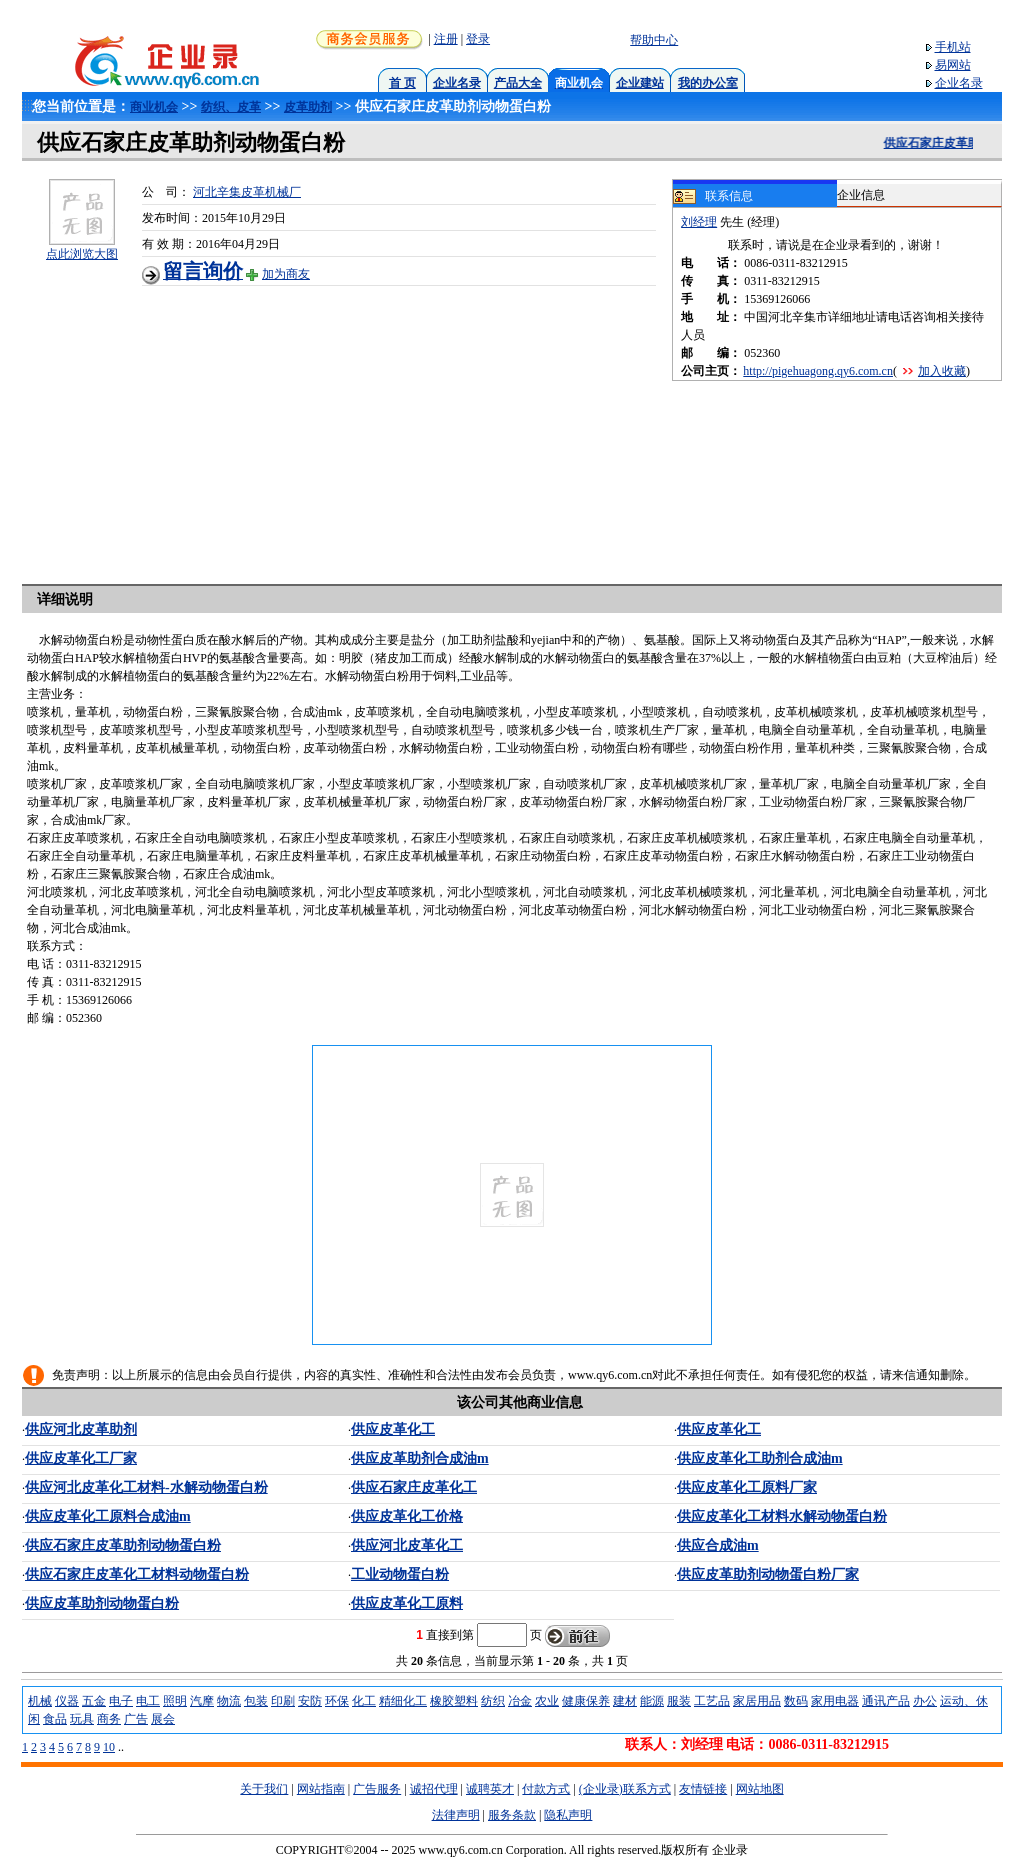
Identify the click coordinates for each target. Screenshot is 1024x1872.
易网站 (953, 65)
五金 (94, 1701)
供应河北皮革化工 (407, 1545)
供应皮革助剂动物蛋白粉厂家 (768, 1574)
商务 (109, 1719)
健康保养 (586, 1701)
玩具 (82, 1719)
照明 (175, 1701)
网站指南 (321, 1789)
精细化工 (403, 1701)
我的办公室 (708, 83)
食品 (55, 1719)
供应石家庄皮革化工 (414, 1487)
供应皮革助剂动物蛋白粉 (102, 1603)
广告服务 (377, 1789)
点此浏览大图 (82, 254)
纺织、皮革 (231, 107)
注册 (446, 39)
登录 (478, 39)
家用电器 (835, 1701)
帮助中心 (654, 40)
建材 (625, 1701)
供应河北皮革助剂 (81, 1429)
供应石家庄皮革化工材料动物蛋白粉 (137, 1574)
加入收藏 (942, 371)
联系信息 (713, 197)
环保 (337, 1701)
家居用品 (757, 1701)
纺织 (493, 1701)
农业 (547, 1701)
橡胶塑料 (454, 1701)
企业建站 (640, 83)
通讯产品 (886, 1701)
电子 (121, 1701)
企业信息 (861, 195)
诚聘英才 (490, 1789)
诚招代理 (434, 1789)
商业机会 (154, 107)
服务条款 (512, 1815)
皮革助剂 (308, 107)
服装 (679, 1701)
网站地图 (760, 1789)
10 (109, 1747)
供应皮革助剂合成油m (420, 1458)
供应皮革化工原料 (407, 1603)
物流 (229, 1701)
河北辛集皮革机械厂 (247, 192)
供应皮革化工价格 (407, 1516)
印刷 (283, 1701)
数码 (796, 1701)
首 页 (402, 83)
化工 (364, 1701)
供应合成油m (718, 1545)
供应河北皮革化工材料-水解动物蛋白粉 (146, 1487)
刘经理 (699, 222)
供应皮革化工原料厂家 (747, 1487)
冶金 (520, 1701)
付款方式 (546, 1789)
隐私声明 (568, 1815)
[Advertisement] (407, 426)
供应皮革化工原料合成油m (108, 1516)
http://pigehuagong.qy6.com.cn (818, 371)
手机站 (953, 47)
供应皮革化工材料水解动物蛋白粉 (782, 1516)
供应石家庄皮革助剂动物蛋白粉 (123, 1545)
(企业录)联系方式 (625, 1789)
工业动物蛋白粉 (400, 1574)
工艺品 (712, 1701)
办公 (925, 1701)
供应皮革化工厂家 (81, 1458)
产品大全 (518, 83)
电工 (148, 1701)
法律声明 (456, 1815)
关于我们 (264, 1789)
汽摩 (202, 1701)
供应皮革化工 (393, 1429)
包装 (256, 1701)
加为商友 (286, 274)
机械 (40, 1701)
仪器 (67, 1701)
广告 (136, 1719)
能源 (652, 1701)
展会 (163, 1719)
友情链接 (703, 1789)
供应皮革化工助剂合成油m (760, 1458)
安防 (310, 1701)
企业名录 (457, 83)
